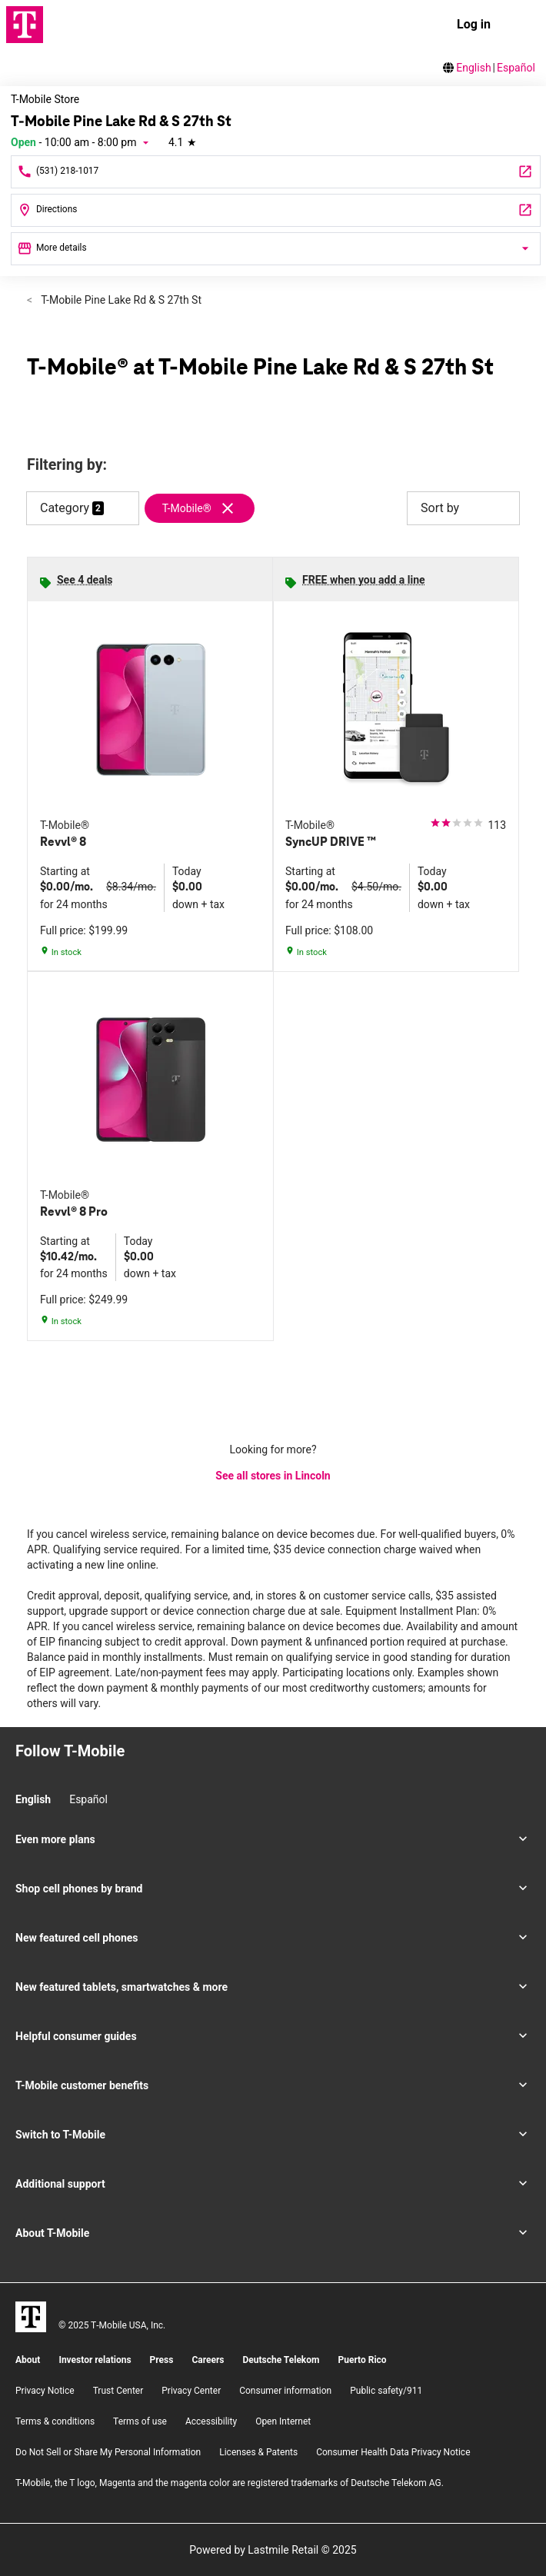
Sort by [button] (463, 508)
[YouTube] (99, 1779)
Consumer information (285, 2390)
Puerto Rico (362, 2360)
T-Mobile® (186, 508)
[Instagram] (20, 1779)
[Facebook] (47, 1779)
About (27, 2360)
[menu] (521, 24)
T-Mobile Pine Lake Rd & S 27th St (119, 300)
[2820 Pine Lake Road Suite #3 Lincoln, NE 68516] (276, 210)
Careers (207, 2360)
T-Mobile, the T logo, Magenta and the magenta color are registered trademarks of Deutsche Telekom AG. (229, 2483)
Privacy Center (191, 2390)
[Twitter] (73, 1779)
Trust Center (118, 2390)
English (473, 68)
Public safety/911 (386, 2390)
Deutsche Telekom (280, 2360)
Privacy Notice (45, 2390)
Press (162, 2360)
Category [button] (64, 508)
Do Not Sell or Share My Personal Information (108, 2452)
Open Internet (283, 2421)
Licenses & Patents (258, 2452)
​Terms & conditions (55, 2421)
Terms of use (140, 2421)
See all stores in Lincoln (272, 1475)
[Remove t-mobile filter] (206, 508)
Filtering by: (67, 465)
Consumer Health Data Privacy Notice (393, 2452)
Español (516, 68)
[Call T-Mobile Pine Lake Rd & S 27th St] (276, 171)
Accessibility (211, 2421)
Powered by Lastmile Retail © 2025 (272, 2550)
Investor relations (94, 2360)
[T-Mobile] (30, 2316)
